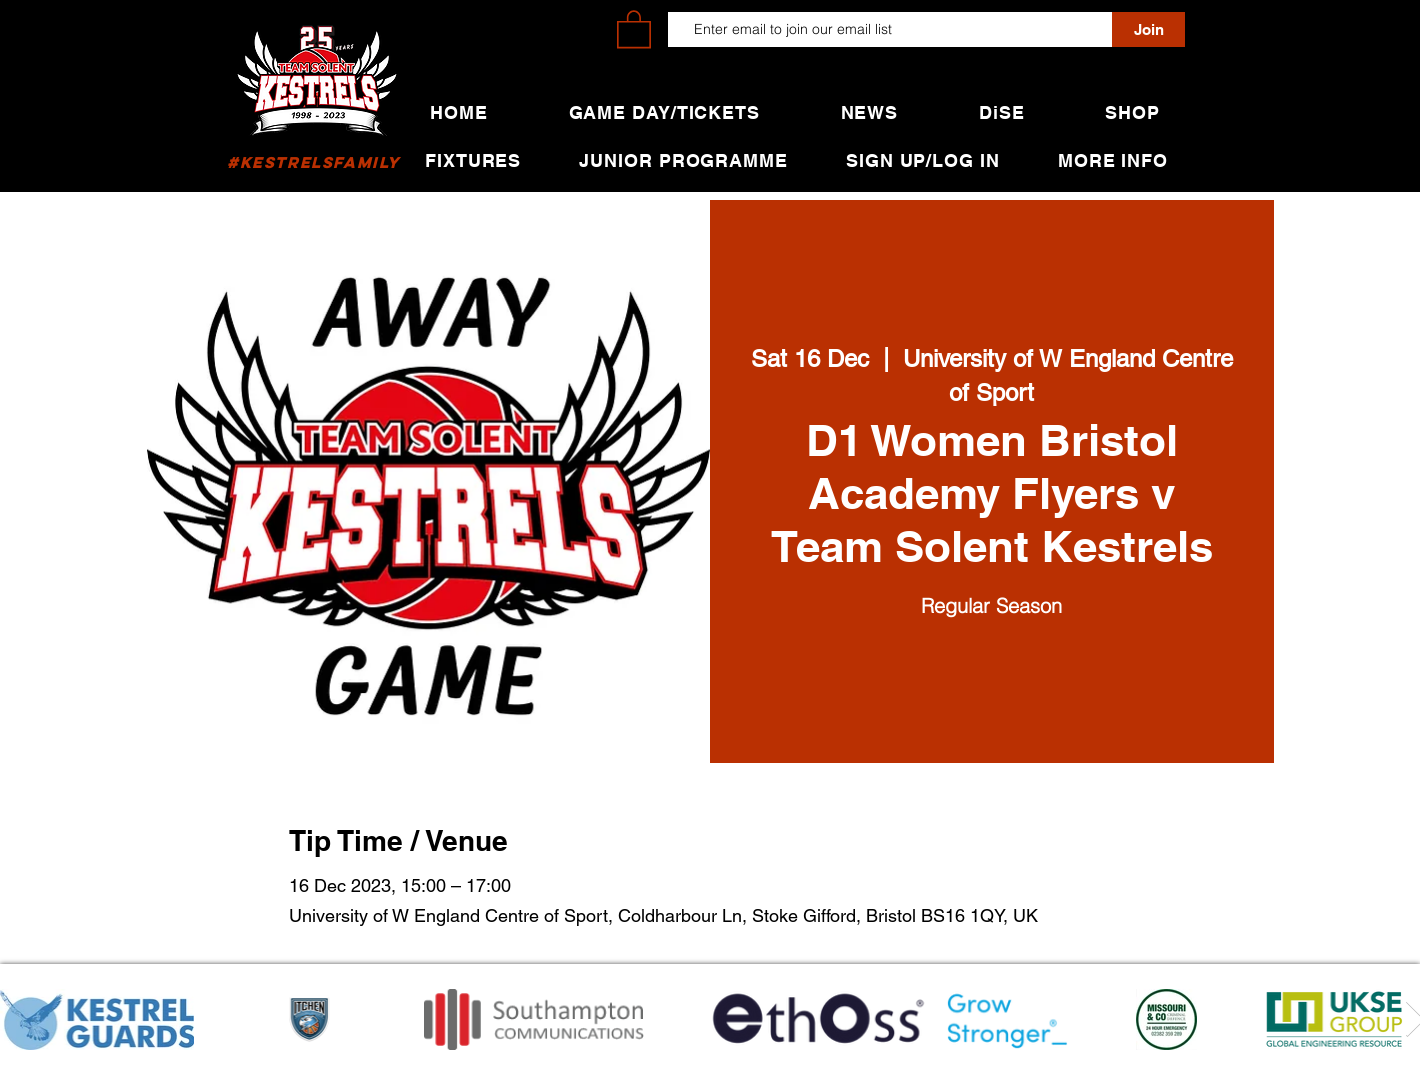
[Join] (1148, 29)
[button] (634, 28)
